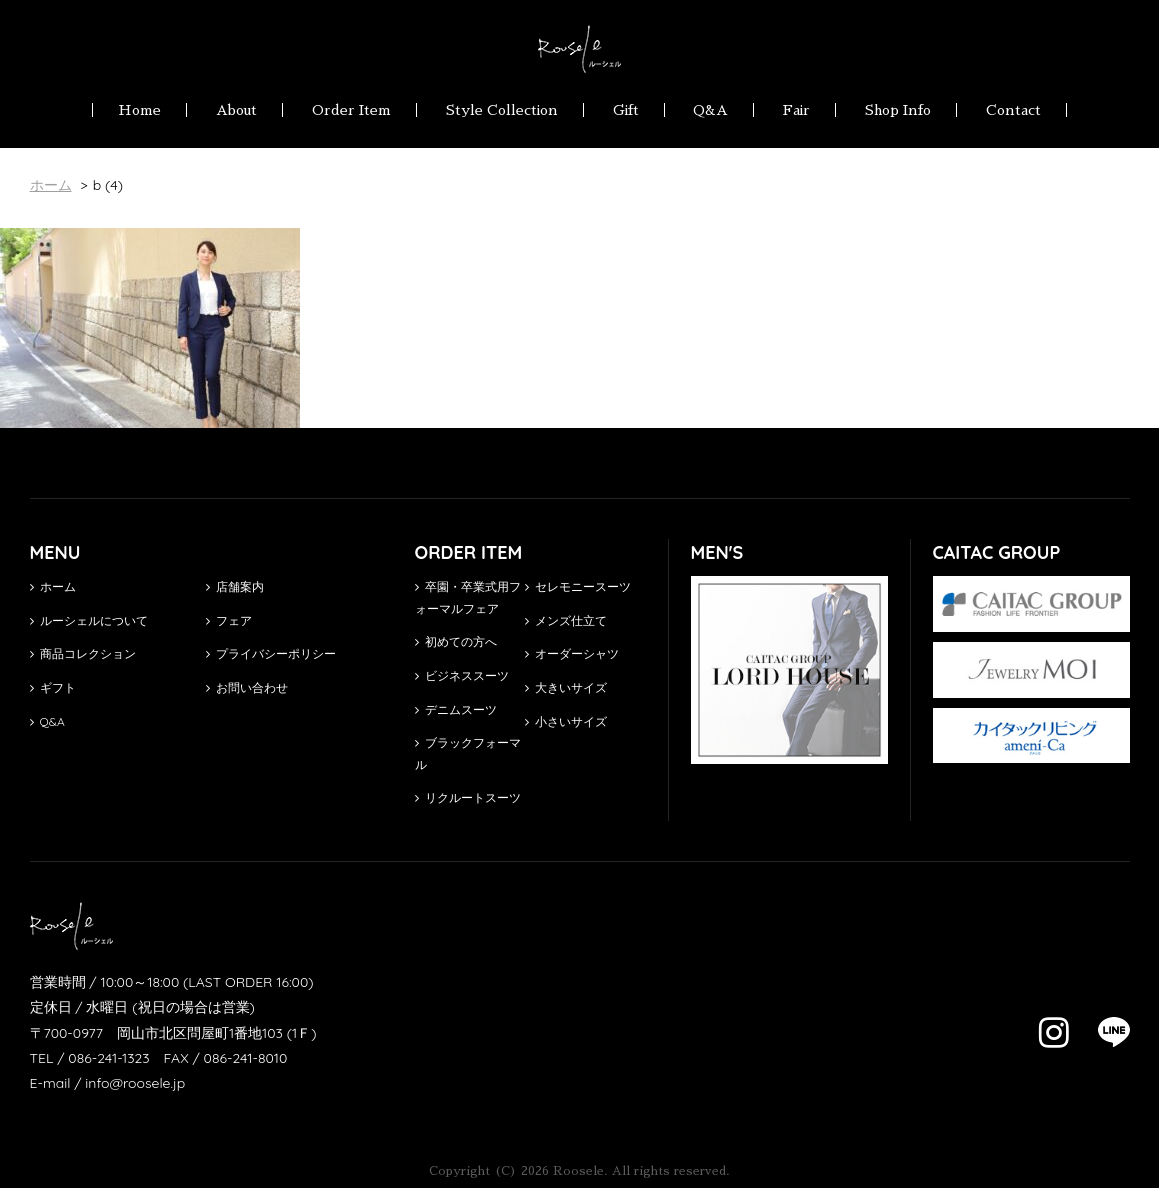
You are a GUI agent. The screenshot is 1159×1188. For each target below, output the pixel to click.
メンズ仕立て (566, 620)
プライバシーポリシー (271, 653)
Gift (626, 110)
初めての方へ (456, 641)
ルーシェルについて (89, 620)
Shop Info (898, 110)
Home (139, 110)
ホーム (53, 586)
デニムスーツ (456, 709)
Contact (1013, 110)
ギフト (53, 687)
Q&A (710, 110)
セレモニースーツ (578, 586)
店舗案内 (235, 586)
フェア (229, 620)
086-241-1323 (108, 1058)
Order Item (351, 110)
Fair (796, 110)
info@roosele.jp (135, 1083)
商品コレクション (83, 653)
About (236, 110)
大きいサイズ (566, 687)
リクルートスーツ (468, 797)
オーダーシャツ (572, 653)
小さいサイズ (566, 721)
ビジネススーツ (462, 675)
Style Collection (502, 110)
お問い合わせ (247, 687)
